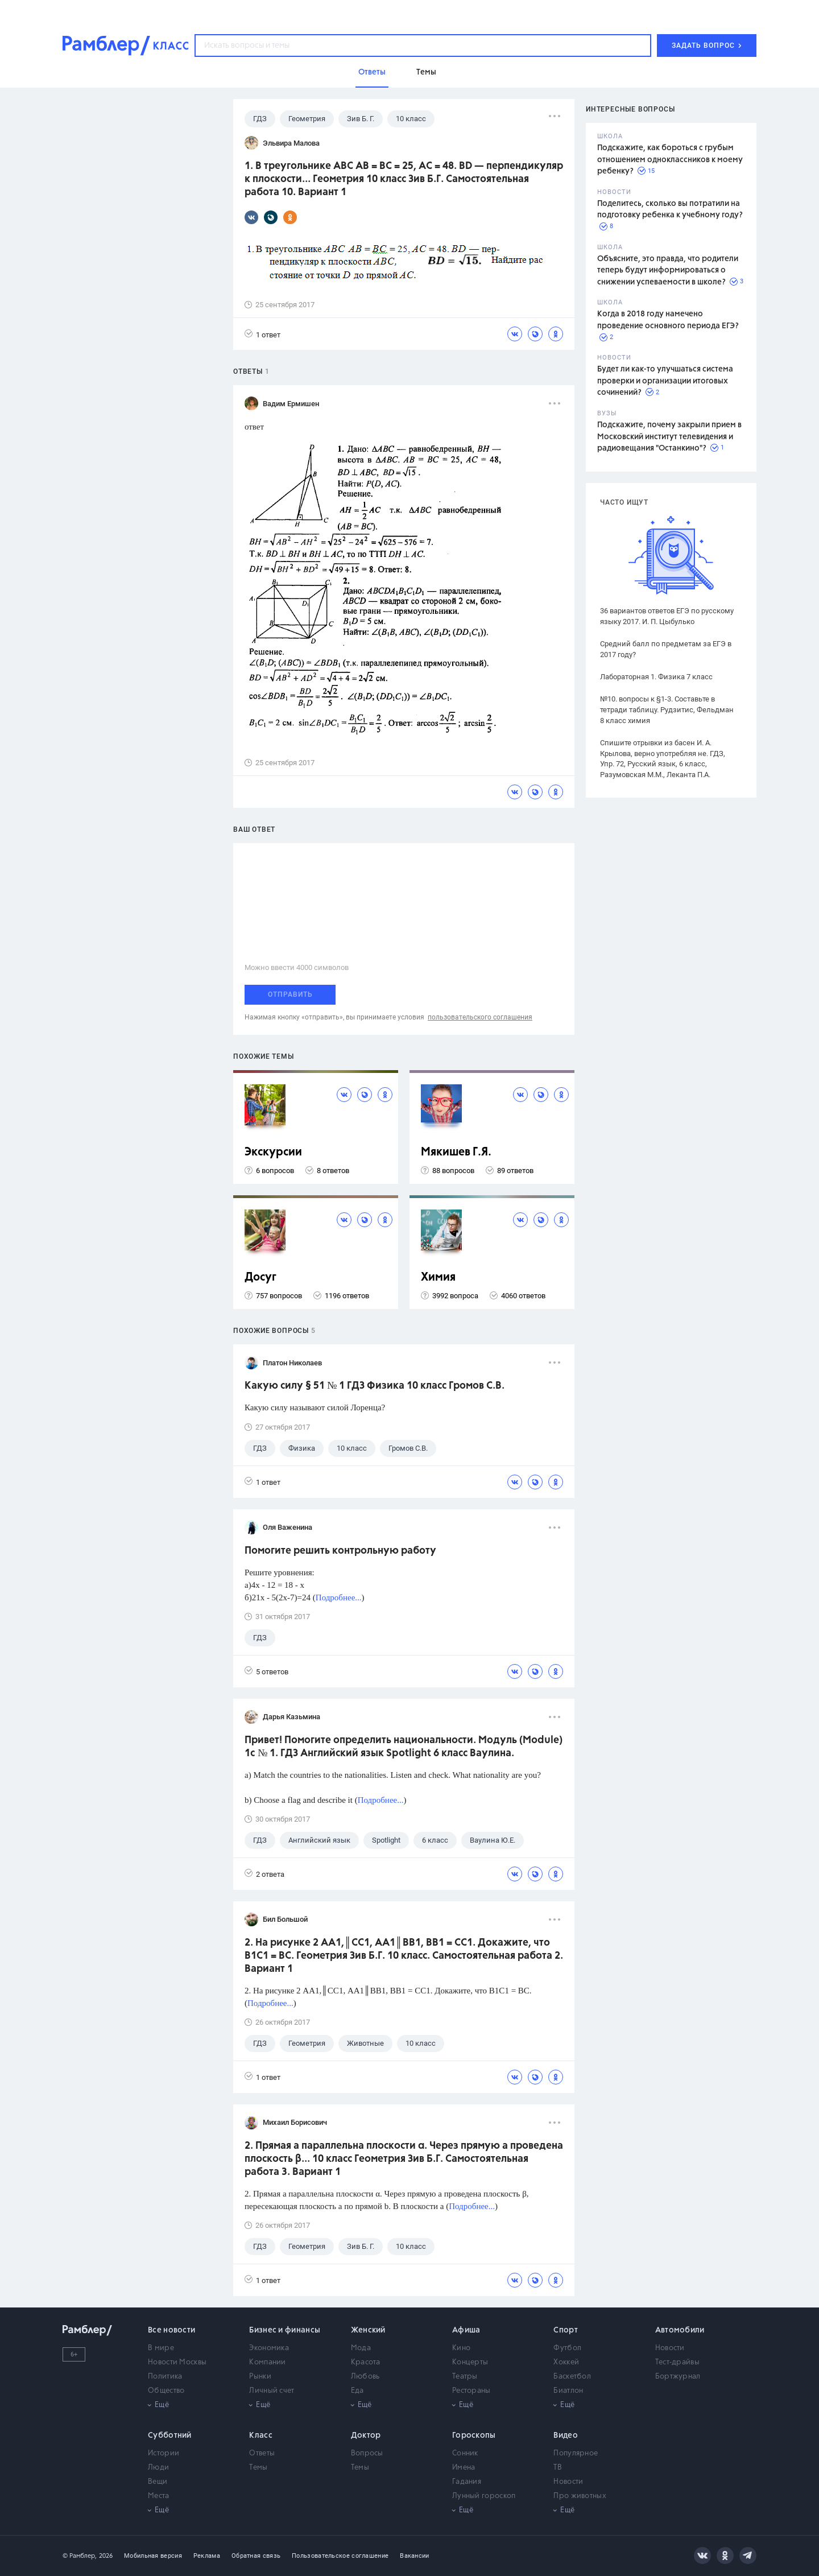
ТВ (557, 2467)
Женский (368, 2330)
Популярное (575, 2453)
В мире (161, 2348)
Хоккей (566, 2362)
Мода (361, 2348)
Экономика (269, 2348)
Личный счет (271, 2391)
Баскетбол (572, 2376)
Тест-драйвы (677, 2362)
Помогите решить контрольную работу (340, 1551)
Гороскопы (474, 2435)
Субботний (170, 2435)
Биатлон (568, 2391)
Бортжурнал (678, 2376)
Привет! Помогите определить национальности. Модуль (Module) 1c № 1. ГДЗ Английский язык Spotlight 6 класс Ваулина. (403, 1746)
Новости (670, 2348)
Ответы (262, 2453)
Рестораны (471, 2391)
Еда (357, 2391)
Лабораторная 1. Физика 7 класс (656, 676)
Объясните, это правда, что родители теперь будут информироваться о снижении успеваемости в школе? (667, 270)
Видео (565, 2435)
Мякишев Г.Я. (456, 1152)
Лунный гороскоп (484, 2496)
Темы (258, 2467)
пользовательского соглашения (480, 1017)
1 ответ (262, 334)
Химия (438, 1277)
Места (158, 2496)
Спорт (565, 2330)
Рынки (260, 2376)
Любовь (365, 2376)
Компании (267, 2362)
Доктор (366, 2435)
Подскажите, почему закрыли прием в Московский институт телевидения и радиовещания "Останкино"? (669, 436)
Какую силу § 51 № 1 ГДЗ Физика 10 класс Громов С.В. (374, 1386)
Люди (158, 2467)
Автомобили (680, 2330)
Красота (365, 2362)
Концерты (470, 2362)
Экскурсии (273, 1152)
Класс (260, 2435)
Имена (463, 2467)
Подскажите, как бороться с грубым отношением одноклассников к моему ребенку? (670, 159)
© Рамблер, (80, 2556)
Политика (165, 2376)
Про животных (579, 2496)
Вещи (157, 2482)
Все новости (171, 2330)
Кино (461, 2348)
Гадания (466, 2482)
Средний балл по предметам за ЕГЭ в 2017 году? (665, 649)
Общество (166, 2391)
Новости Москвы (177, 2362)
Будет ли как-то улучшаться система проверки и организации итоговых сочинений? (665, 381)
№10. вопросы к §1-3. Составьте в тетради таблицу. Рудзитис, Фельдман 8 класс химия (667, 710)
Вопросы (367, 2453)
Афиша (466, 2330)
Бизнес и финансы (284, 2330)
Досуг (260, 1277)
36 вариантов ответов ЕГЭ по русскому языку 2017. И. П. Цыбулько (667, 616)
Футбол (567, 2348)
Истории (163, 2453)
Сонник (465, 2453)
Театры (465, 2376)
